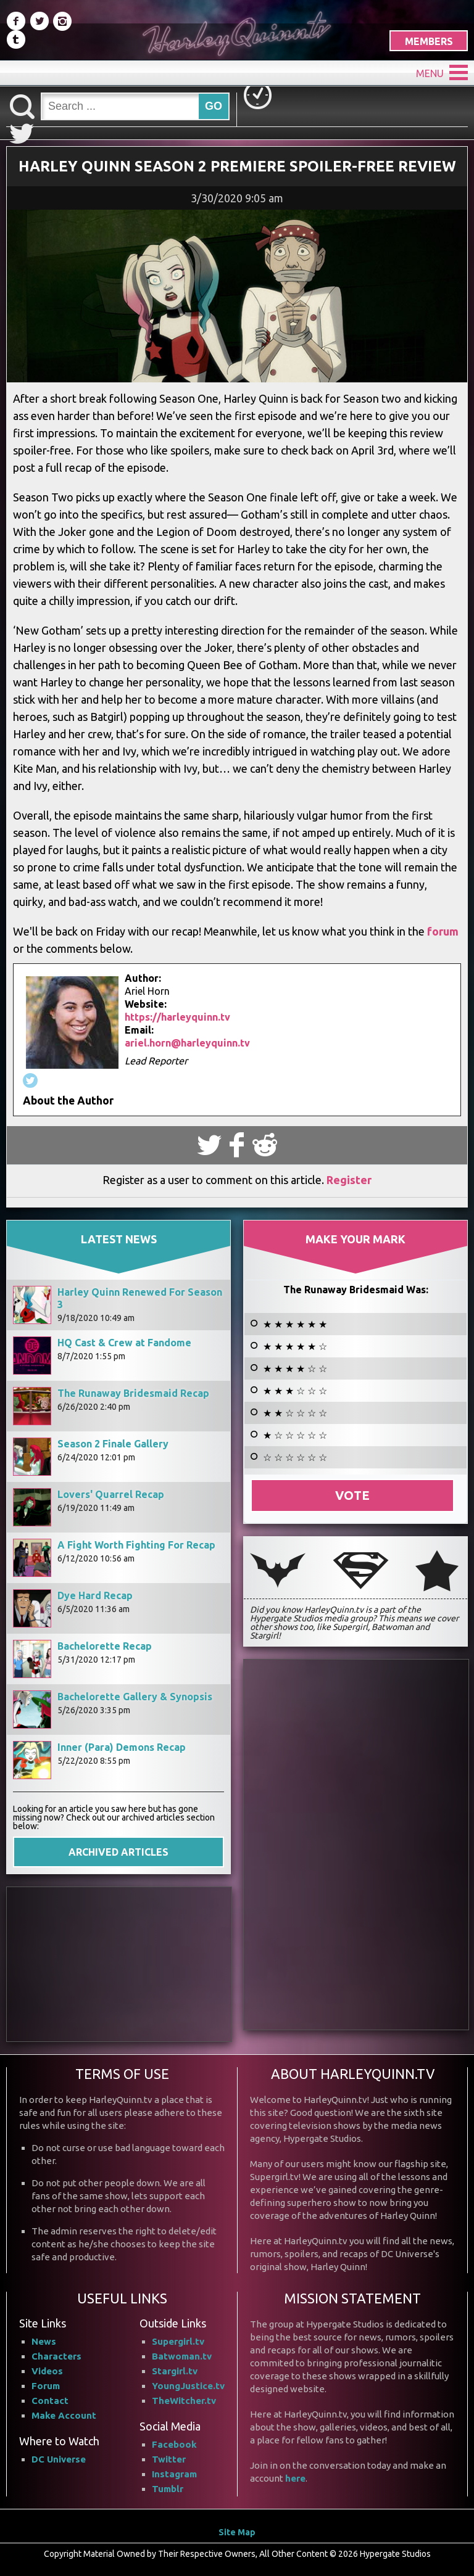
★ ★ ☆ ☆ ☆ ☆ (295, 1412)
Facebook (174, 2443)
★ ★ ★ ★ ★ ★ (295, 1323)
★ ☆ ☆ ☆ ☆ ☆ (295, 1434)
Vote (352, 1495)
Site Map (237, 2532)
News (43, 2340)
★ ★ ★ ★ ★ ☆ (295, 1346)
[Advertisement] (119, 1964)
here (295, 2477)
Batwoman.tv (182, 2355)
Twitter (169, 2458)
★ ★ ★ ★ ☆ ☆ (295, 1368)
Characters (56, 2355)
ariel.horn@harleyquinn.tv (187, 1042)
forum (442, 931)
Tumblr (167, 2488)
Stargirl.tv (175, 2370)
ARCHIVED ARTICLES (118, 1851)
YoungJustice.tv (188, 2385)
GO (213, 106)
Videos (47, 2370)
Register (349, 1179)
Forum (45, 2385)
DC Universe (58, 2458)
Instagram (174, 2473)
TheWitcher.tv (184, 2400)
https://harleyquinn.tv (177, 1017)
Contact (50, 2400)
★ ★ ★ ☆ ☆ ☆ (295, 1390)
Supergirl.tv (178, 2340)
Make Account (63, 2414)
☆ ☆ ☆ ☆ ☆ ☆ (295, 1457)
